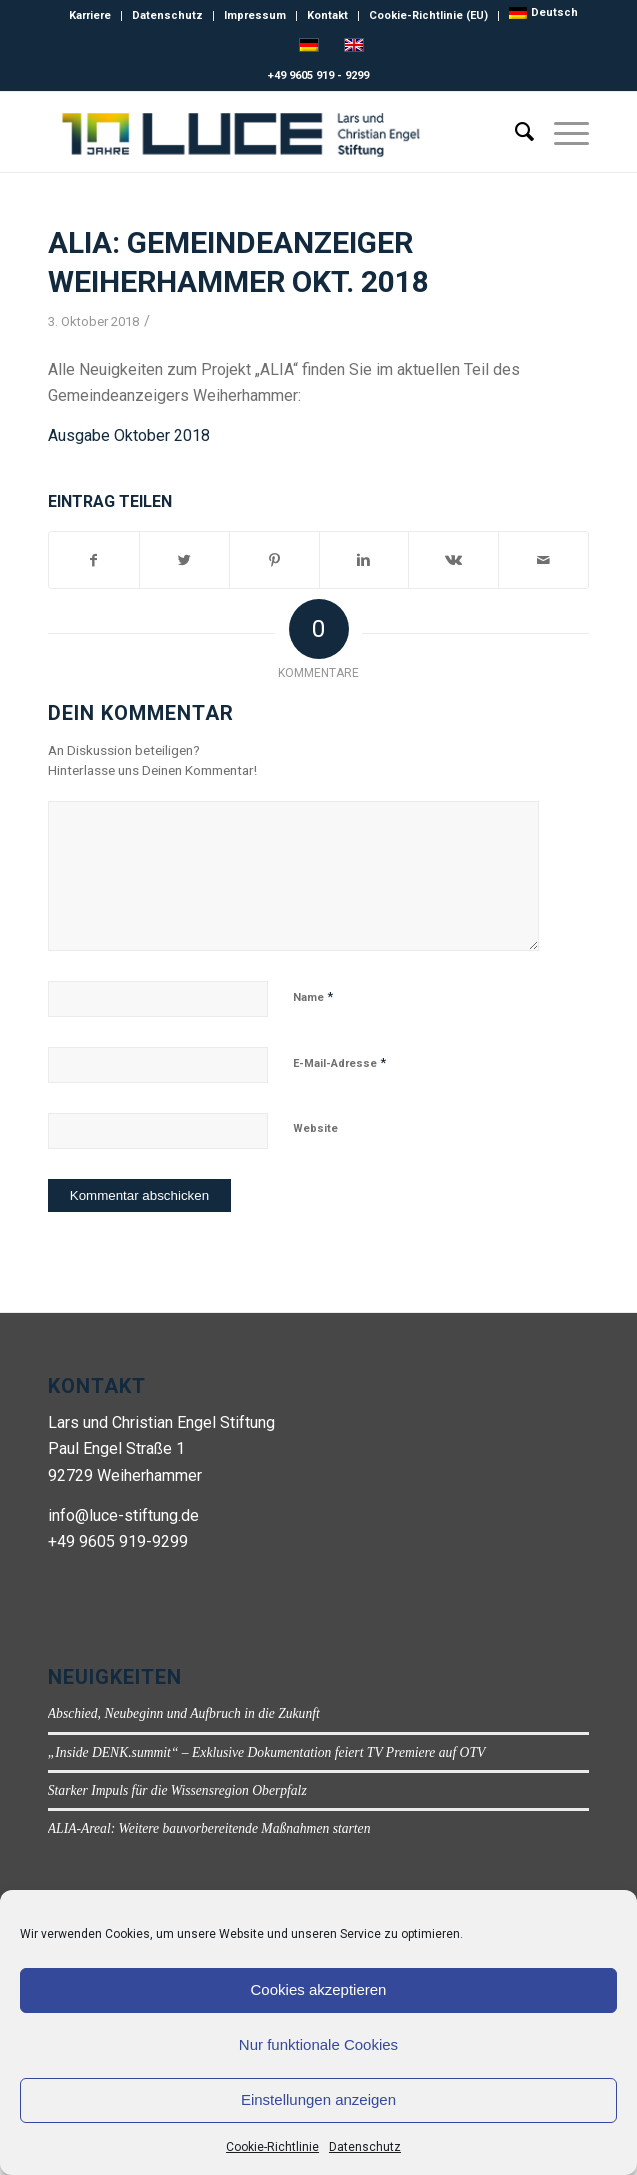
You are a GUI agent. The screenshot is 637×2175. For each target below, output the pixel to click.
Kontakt (327, 15)
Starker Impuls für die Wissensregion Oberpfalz (177, 1790)
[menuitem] (543, 13)
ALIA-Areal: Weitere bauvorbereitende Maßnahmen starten (209, 1828)
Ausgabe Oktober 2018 (129, 435)
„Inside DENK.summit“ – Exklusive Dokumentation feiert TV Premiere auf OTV (266, 1752)
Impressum (255, 15)
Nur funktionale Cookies (318, 2044)
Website (315, 1128)
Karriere (90, 15)
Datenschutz (365, 2147)
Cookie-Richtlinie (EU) (428, 15)
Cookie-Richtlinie (272, 2147)
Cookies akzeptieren (319, 1989)
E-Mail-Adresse (339, 1062)
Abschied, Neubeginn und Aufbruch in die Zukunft (184, 1713)
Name (313, 996)
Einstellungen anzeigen (318, 2099)
